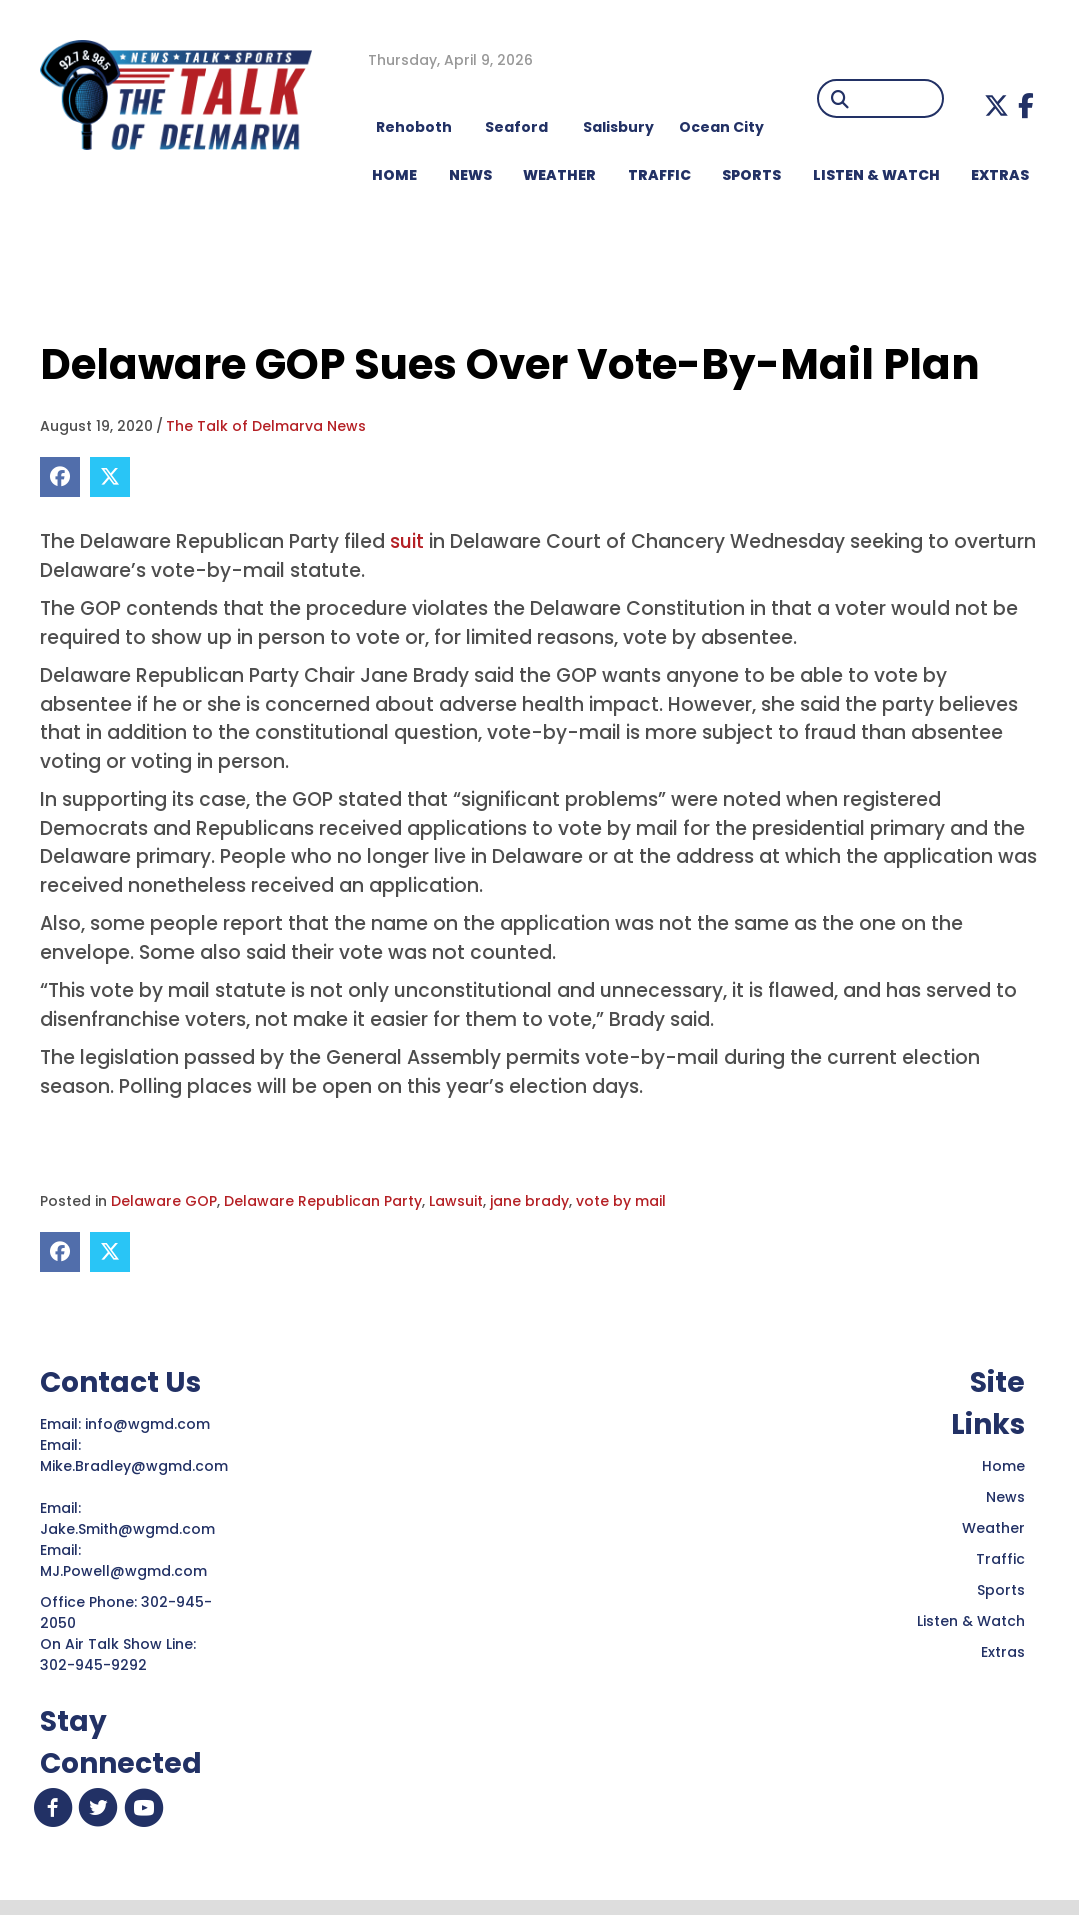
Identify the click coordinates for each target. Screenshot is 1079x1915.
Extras (1003, 1652)
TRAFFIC (659, 175)
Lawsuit (456, 1201)
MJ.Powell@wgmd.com (127, 1571)
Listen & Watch (971, 1621)
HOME (394, 175)
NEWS (470, 175)
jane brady (529, 1201)
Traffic (1000, 1559)
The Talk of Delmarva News (266, 426)
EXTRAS (1000, 175)
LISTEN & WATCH (876, 175)
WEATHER (559, 175)
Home (1003, 1466)
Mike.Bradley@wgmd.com (134, 1466)
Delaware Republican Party (323, 1201)
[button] (996, 105)
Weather (993, 1528)
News (1005, 1497)
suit (409, 541)
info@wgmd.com (149, 1424)
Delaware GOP (164, 1201)
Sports (751, 175)
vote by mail (621, 1201)
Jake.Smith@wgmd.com (129, 1529)
